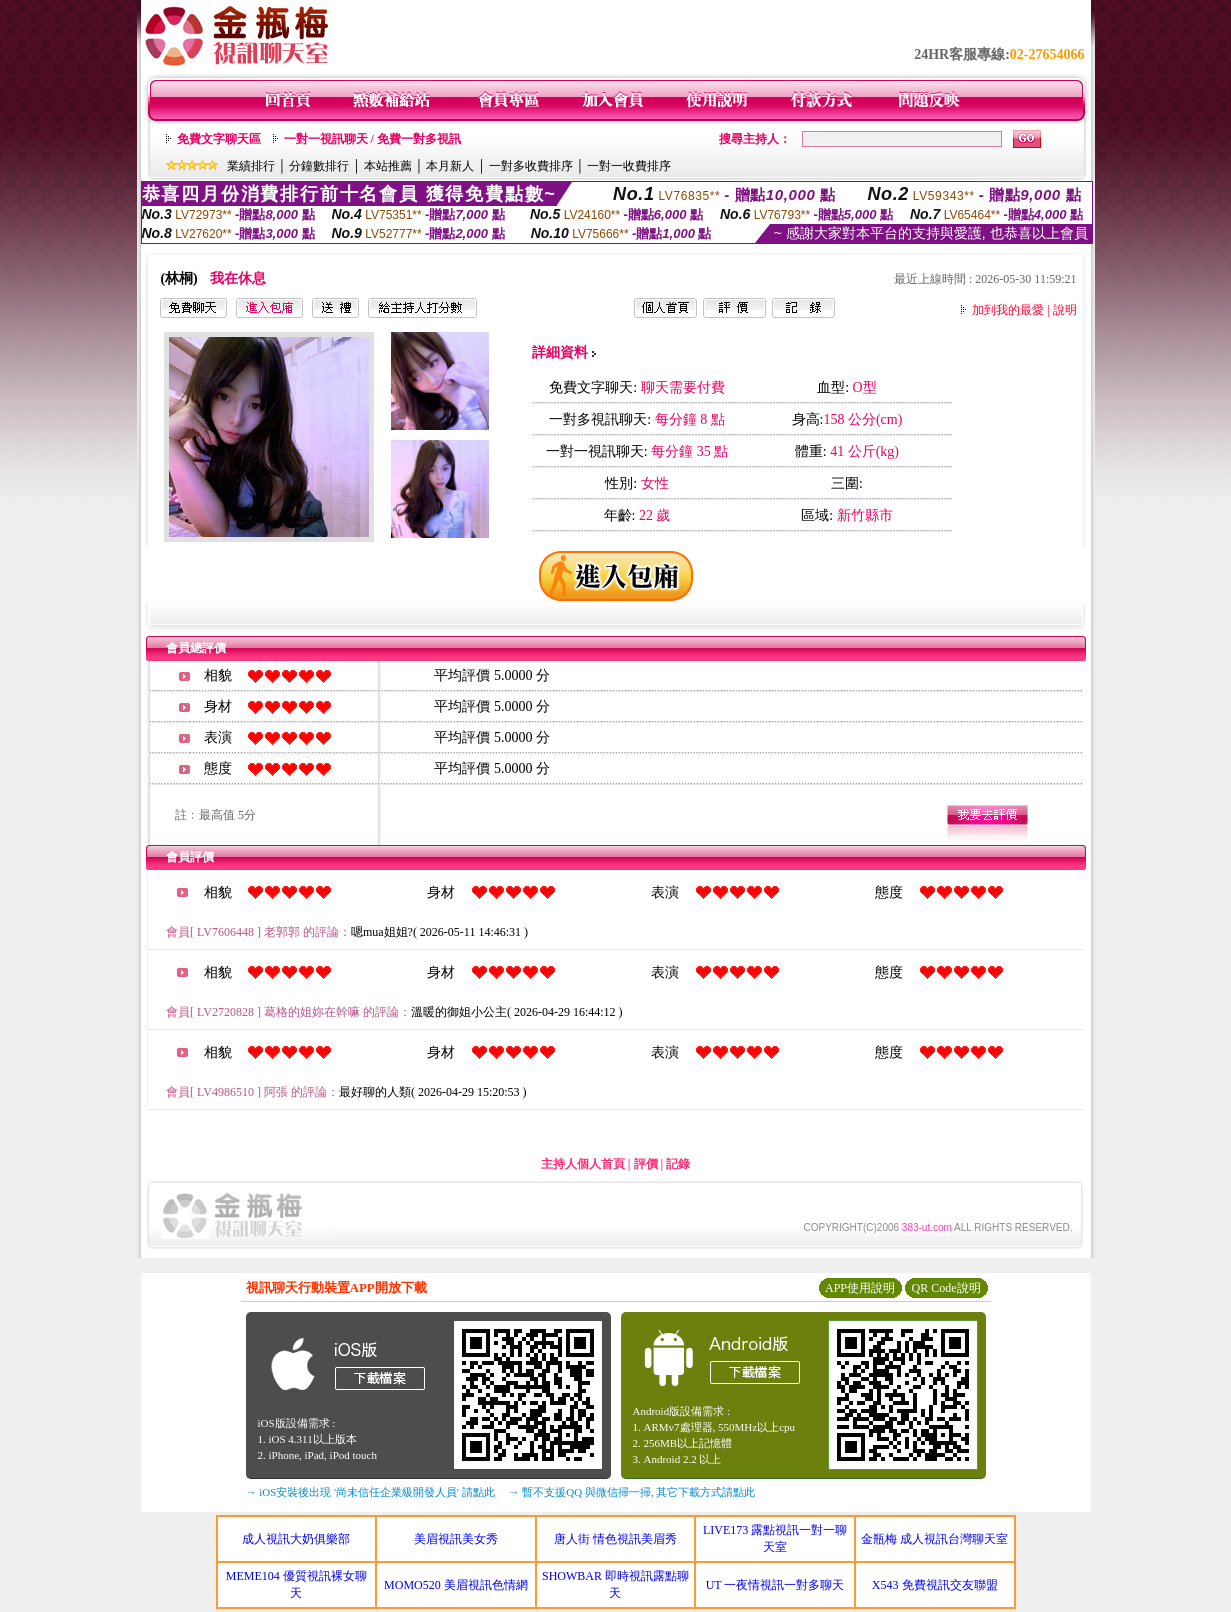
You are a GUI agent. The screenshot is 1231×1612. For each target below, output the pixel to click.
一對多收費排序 (531, 166)
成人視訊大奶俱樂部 (296, 1539)
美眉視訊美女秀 (456, 1539)
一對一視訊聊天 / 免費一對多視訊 (372, 139)
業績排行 (251, 166)
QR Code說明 (946, 1288)
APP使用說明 (860, 1288)
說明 (1065, 310)
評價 (646, 1164)
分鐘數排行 (319, 166)
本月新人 (450, 166)
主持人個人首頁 (583, 1164)
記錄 (678, 1164)
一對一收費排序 (629, 166)
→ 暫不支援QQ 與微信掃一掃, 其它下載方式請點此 (632, 1492)
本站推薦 (388, 166)
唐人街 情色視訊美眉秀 (615, 1539)
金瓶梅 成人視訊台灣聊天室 (934, 1539)
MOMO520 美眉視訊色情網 (456, 1585)
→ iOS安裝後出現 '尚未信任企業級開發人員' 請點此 (370, 1492)
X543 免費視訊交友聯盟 (935, 1585)
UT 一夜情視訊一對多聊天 (775, 1585)
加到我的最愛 (1008, 310)
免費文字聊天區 (219, 139)
